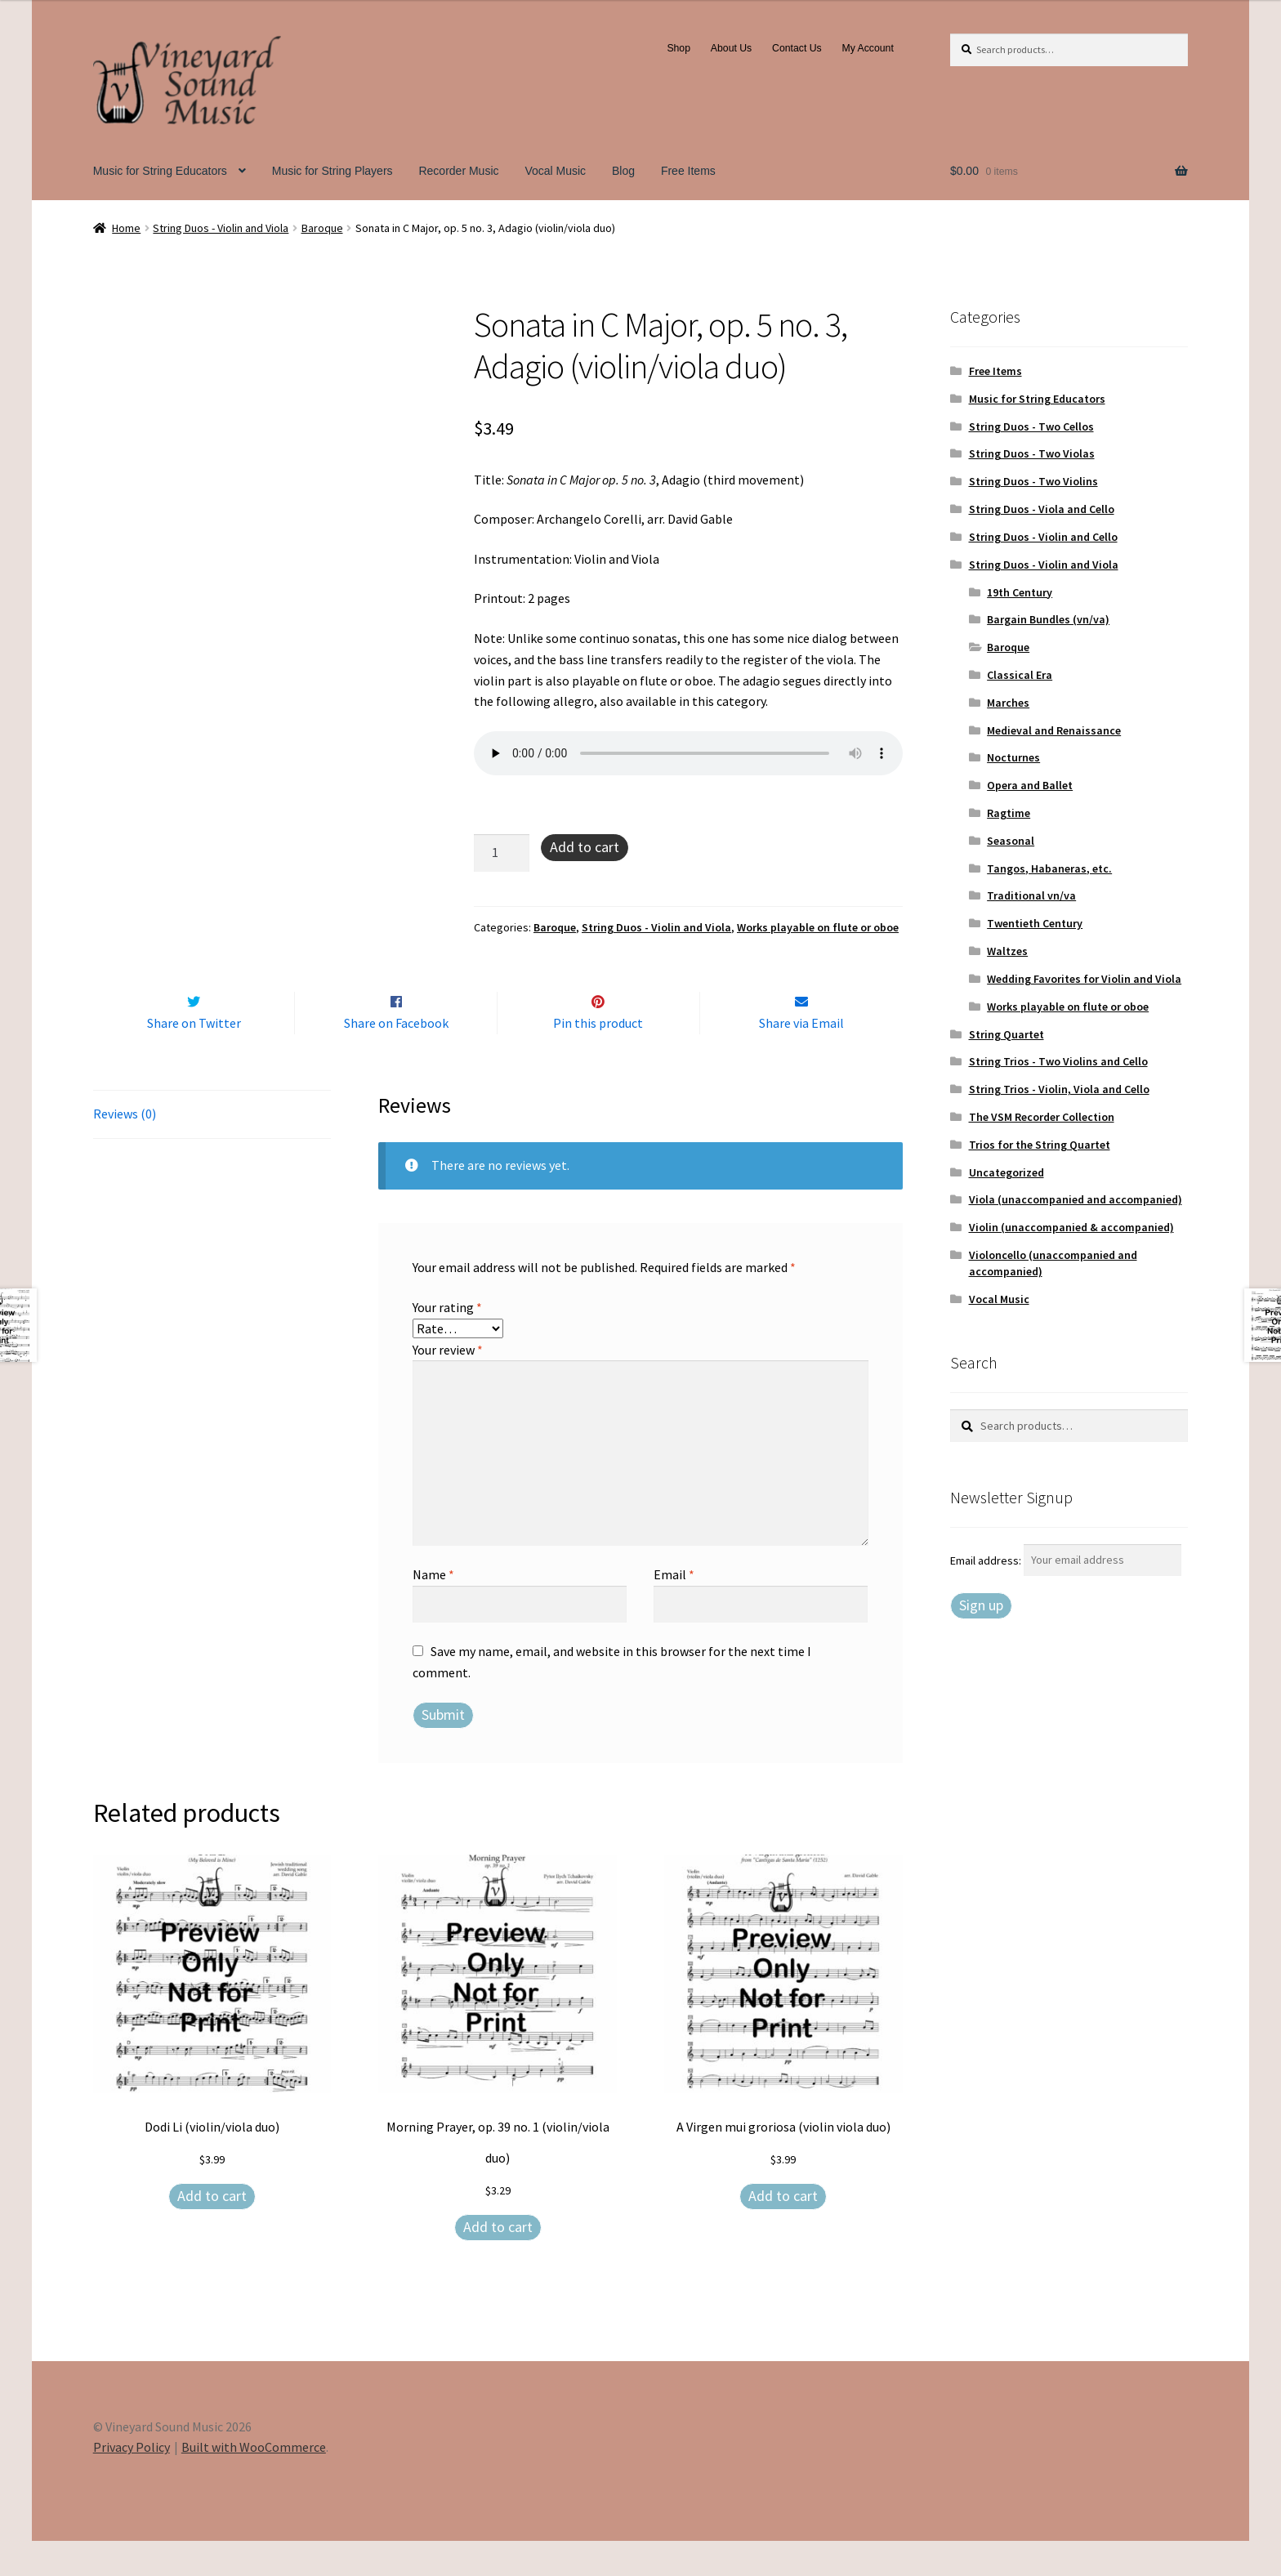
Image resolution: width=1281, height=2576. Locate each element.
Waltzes (1007, 951)
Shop (678, 48)
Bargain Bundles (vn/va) (1048, 619)
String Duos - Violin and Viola (220, 228)
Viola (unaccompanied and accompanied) (1075, 1199)
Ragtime (1008, 813)
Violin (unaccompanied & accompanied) (1071, 1227)
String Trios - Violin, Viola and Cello (1059, 1089)
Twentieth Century (1034, 923)
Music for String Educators (160, 170)
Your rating (447, 1341)
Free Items (688, 170)
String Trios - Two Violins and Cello (1058, 1061)
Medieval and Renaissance (1054, 730)
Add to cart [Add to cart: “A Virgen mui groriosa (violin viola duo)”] (783, 2230)
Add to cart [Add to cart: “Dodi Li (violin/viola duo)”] (212, 2230)
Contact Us (797, 48)
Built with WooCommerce (253, 2482)
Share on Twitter (194, 1057)
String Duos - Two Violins (1033, 481)
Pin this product (598, 1057)
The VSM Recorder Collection (1041, 1116)
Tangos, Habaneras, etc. (1049, 868)
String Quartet (1006, 1034)
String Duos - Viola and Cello (1041, 509)
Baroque (322, 228)
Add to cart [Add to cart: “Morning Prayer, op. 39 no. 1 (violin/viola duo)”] (498, 2261)
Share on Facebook (396, 1057)
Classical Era (1019, 674)
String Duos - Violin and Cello (1043, 536)
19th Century (1019, 592)
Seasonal (1010, 840)
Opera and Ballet (1030, 785)
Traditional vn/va (1031, 895)
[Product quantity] (501, 853)
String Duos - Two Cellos (1031, 426)
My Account (868, 48)
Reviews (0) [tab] (124, 1148)
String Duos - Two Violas (1032, 453)
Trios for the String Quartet (1039, 1144)
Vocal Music (555, 170)
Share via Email (801, 1057)
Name (433, 1609)
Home (126, 228)
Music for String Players (332, 170)
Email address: (987, 1559)
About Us (731, 48)
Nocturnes (1013, 757)
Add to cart (584, 846)
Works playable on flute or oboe (818, 927)
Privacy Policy (131, 2482)
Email (674, 1609)
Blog (623, 170)
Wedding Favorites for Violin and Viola (1084, 978)
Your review (448, 1384)
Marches (1008, 702)
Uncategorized (1006, 1172)
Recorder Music (458, 170)
